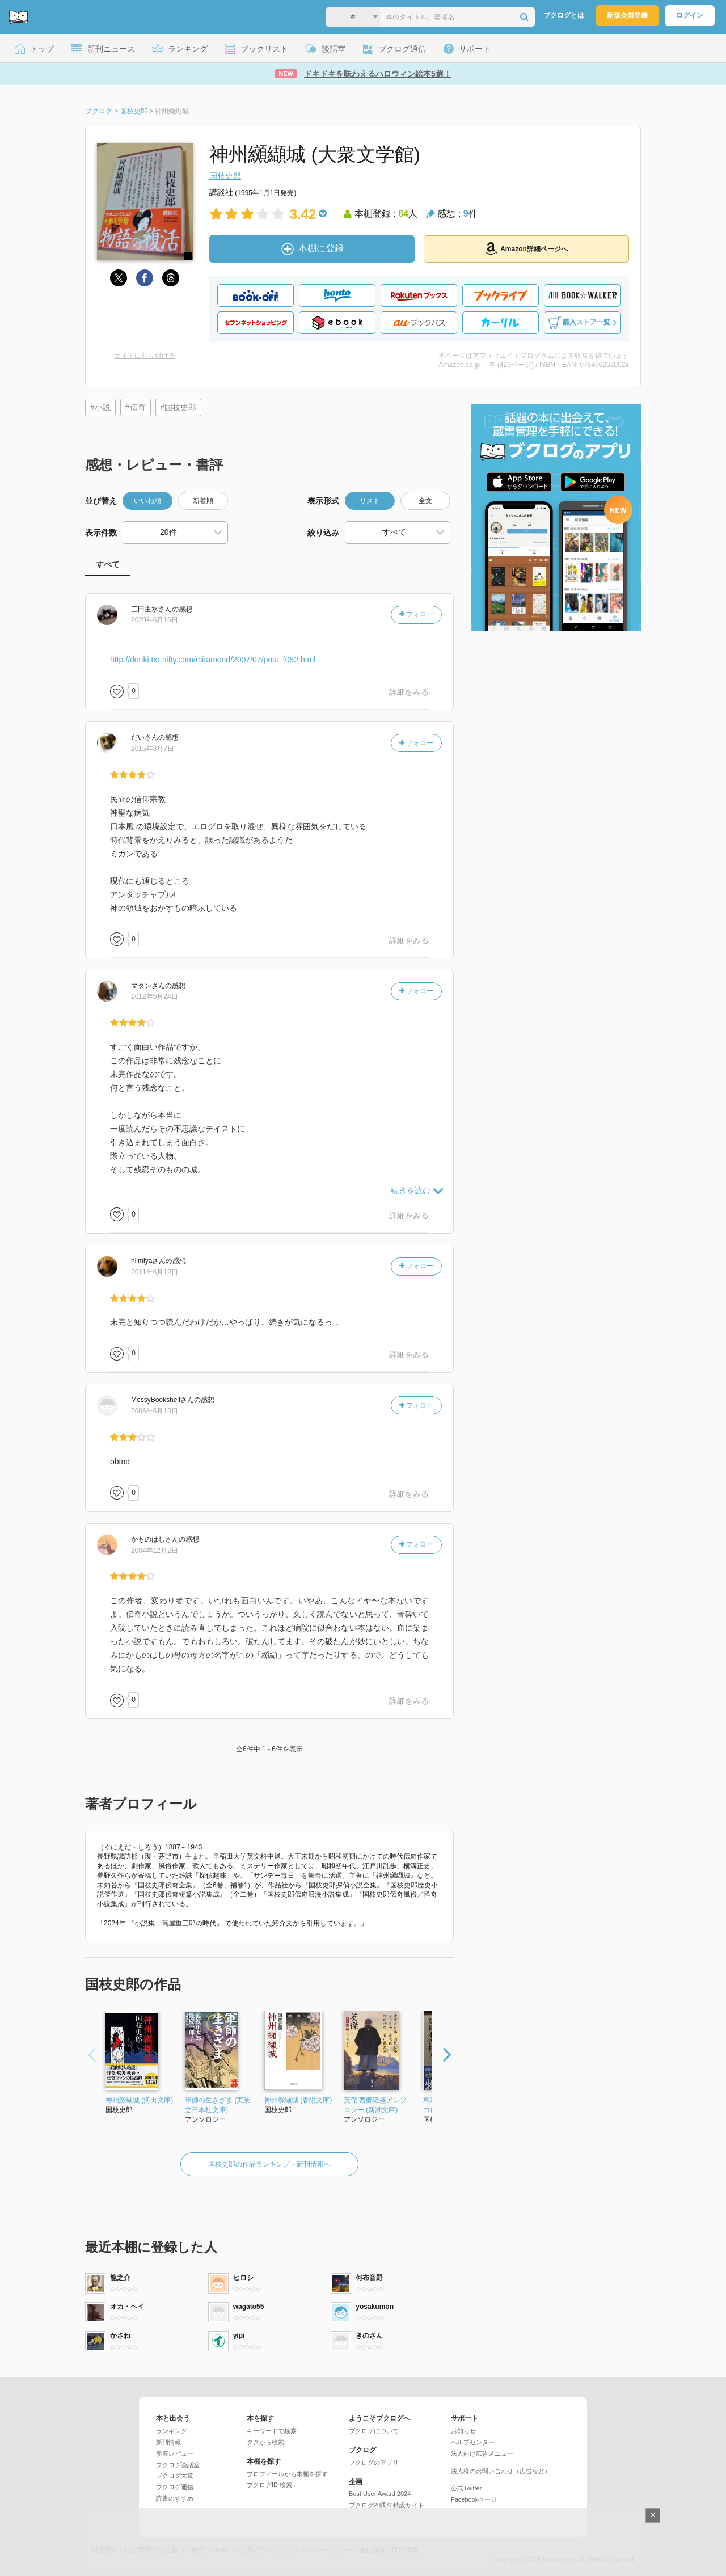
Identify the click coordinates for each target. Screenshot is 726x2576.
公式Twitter (466, 2488)
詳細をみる (409, 691)
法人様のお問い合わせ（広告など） (501, 2471)
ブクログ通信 (174, 2487)
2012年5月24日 (154, 996)
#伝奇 (135, 407)
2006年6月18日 (154, 1411)
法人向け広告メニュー (482, 2453)
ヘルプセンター (473, 2442)
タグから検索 (265, 2442)
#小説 (100, 407)
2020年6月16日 (154, 620)
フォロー (416, 614)
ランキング (171, 2430)
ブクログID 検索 (269, 2484)
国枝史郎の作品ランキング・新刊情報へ (269, 2164)
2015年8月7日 (152, 749)
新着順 (203, 501)
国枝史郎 (225, 175)
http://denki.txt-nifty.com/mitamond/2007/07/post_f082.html (212, 659)
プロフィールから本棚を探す (287, 2474)
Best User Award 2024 (380, 2493)
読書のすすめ (174, 2498)
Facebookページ (474, 2499)
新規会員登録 (627, 15)
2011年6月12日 (154, 1272)
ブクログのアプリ (374, 2462)
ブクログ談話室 (178, 2464)
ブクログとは (563, 15)
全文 (425, 501)
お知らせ (463, 2430)
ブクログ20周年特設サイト (386, 2505)
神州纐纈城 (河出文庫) (139, 2100)
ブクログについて (374, 2430)
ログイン (689, 15)
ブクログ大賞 (174, 2475)
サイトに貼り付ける (144, 356)
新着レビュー (174, 2453)
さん (151, 609)
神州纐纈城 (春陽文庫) (298, 2100)
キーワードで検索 (272, 2430)
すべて (108, 564)
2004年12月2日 (154, 1551)
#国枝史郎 (179, 407)
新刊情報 (168, 2442)
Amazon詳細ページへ (526, 248)
